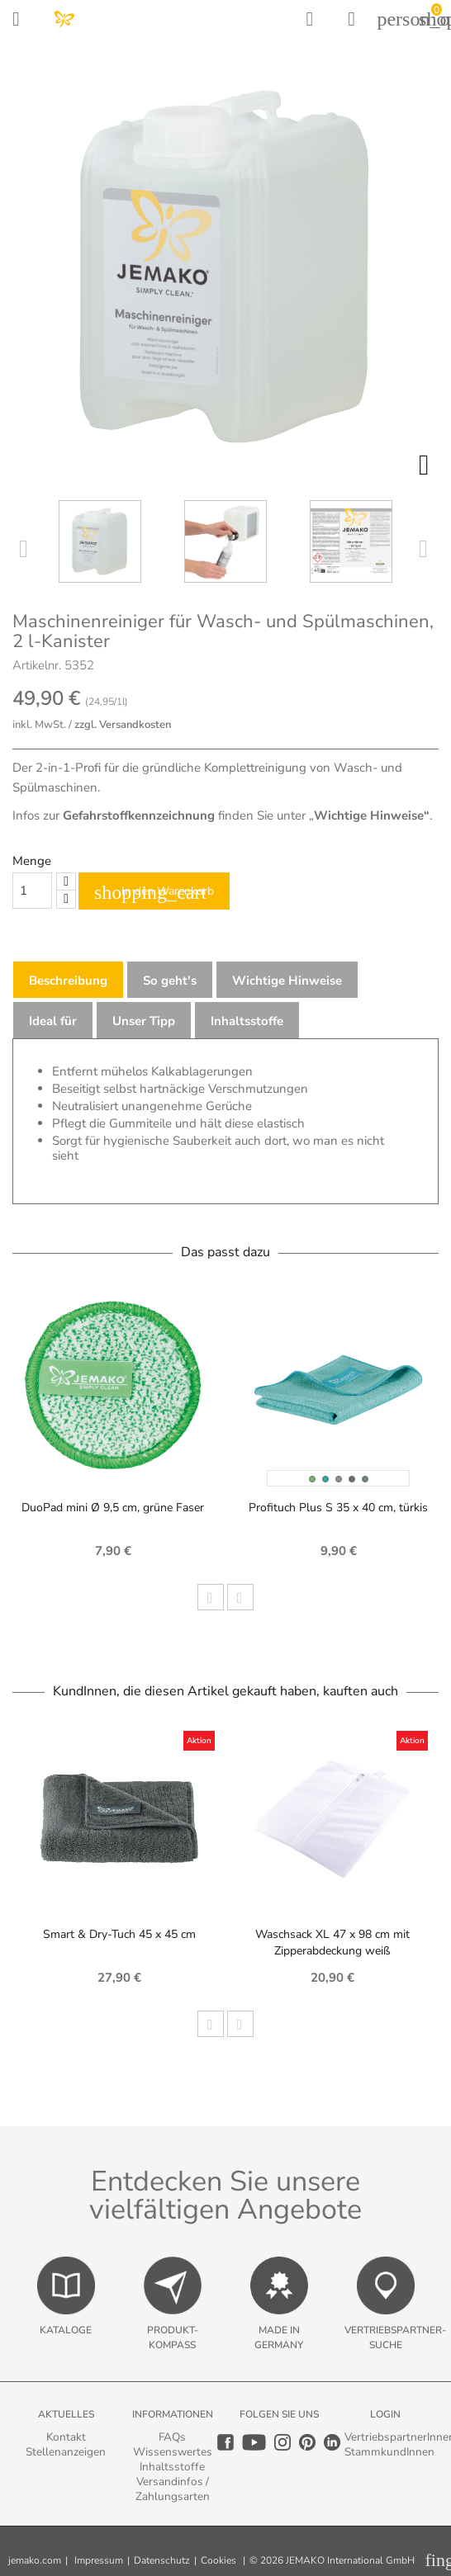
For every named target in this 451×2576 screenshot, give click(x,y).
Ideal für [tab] (53, 1021)
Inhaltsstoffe (172, 2466)
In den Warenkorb (154, 892)
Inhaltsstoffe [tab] (247, 1021)
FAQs (172, 2437)
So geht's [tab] (170, 980)
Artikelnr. (36, 665)
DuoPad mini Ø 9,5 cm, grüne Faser (112, 1507)
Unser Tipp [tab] (143, 1021)
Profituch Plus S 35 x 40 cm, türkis (338, 1507)
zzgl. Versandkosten (122, 724)
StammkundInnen (389, 2452)
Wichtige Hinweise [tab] (287, 980)
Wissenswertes (172, 2452)
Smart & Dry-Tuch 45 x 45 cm (119, 1934)
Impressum (98, 2560)
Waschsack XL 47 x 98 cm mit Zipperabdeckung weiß (332, 1942)
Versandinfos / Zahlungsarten (172, 2489)
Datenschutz (162, 2560)
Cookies (218, 2560)
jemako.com (34, 2560)
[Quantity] (32, 890)
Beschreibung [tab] (68, 980)
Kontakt (66, 2437)
